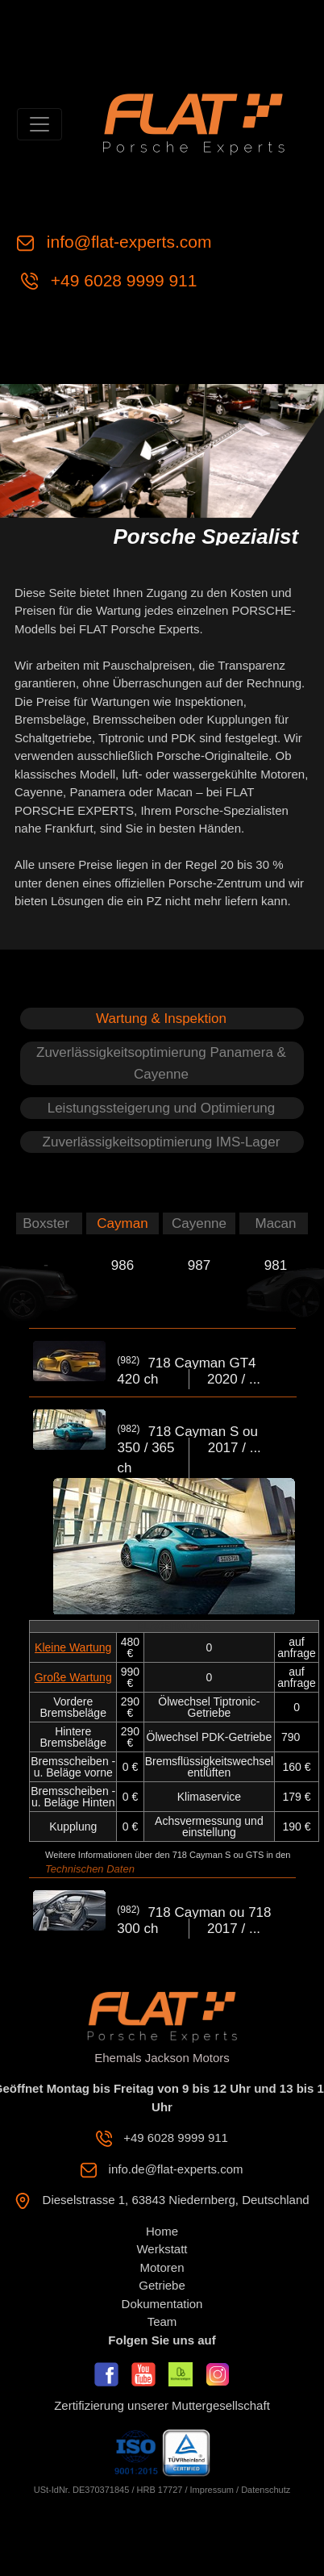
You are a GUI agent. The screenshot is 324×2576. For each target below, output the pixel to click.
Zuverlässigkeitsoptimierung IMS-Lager (161, 1142)
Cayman (122, 1223)
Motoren (161, 2267)
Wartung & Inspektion (161, 1018)
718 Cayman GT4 (201, 1363)
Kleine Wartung (73, 1647)
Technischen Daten (90, 1869)
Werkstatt (161, 2249)
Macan (275, 1223)
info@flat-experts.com (129, 241)
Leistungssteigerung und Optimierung (162, 1108)
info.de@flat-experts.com (176, 2169)
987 (199, 1265)
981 (275, 1265)
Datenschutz (265, 2490)
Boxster (46, 1223)
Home (162, 2231)
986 (122, 1265)
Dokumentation (162, 2304)
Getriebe (162, 2285)
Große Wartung (73, 1677)
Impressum (212, 2490)
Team (162, 2321)
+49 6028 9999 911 (124, 280)
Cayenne (199, 1223)
